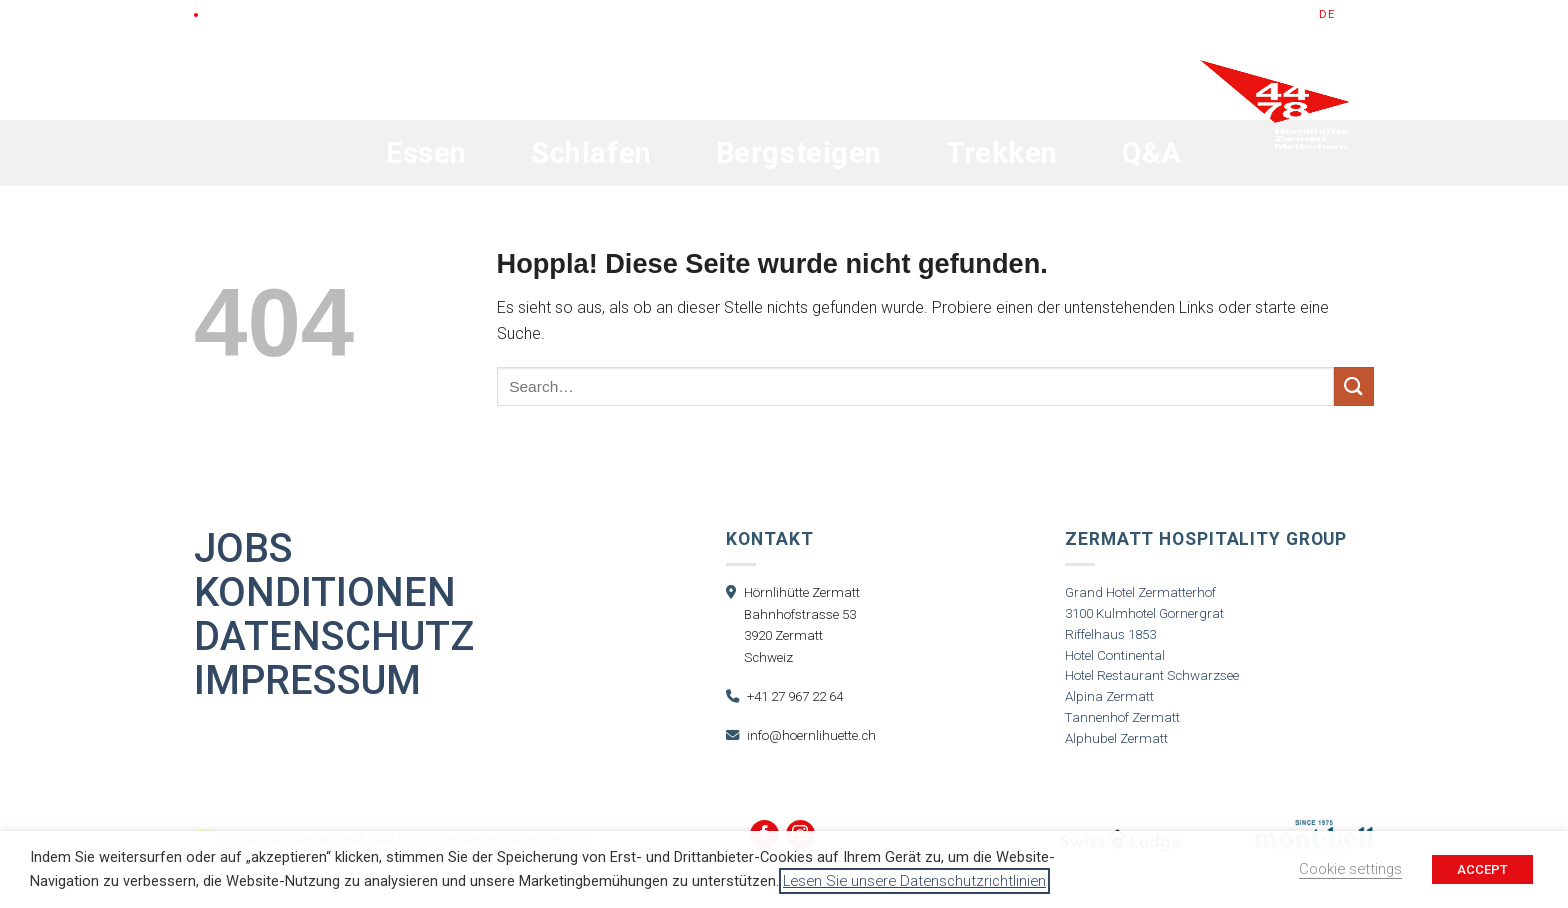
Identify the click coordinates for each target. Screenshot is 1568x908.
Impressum (307, 681)
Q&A (1152, 153)
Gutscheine (1141, 14)
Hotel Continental (1115, 655)
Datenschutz (334, 637)
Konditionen (325, 593)
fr (1367, 14)
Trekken (1002, 153)
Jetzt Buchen (1250, 14)
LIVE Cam (233, 14)
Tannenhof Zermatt (1122, 717)
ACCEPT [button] (1482, 869)
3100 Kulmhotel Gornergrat (1144, 613)
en (1348, 14)
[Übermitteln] (1354, 386)
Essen (426, 153)
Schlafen (591, 153)
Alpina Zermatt (1109, 696)
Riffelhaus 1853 (1110, 634)
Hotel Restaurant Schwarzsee (1152, 675)
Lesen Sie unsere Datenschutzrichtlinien (914, 881)
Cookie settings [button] (1350, 869)
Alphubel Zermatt (1116, 738)
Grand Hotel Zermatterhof (1140, 592)
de (1327, 14)
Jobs (243, 549)
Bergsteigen (799, 153)
